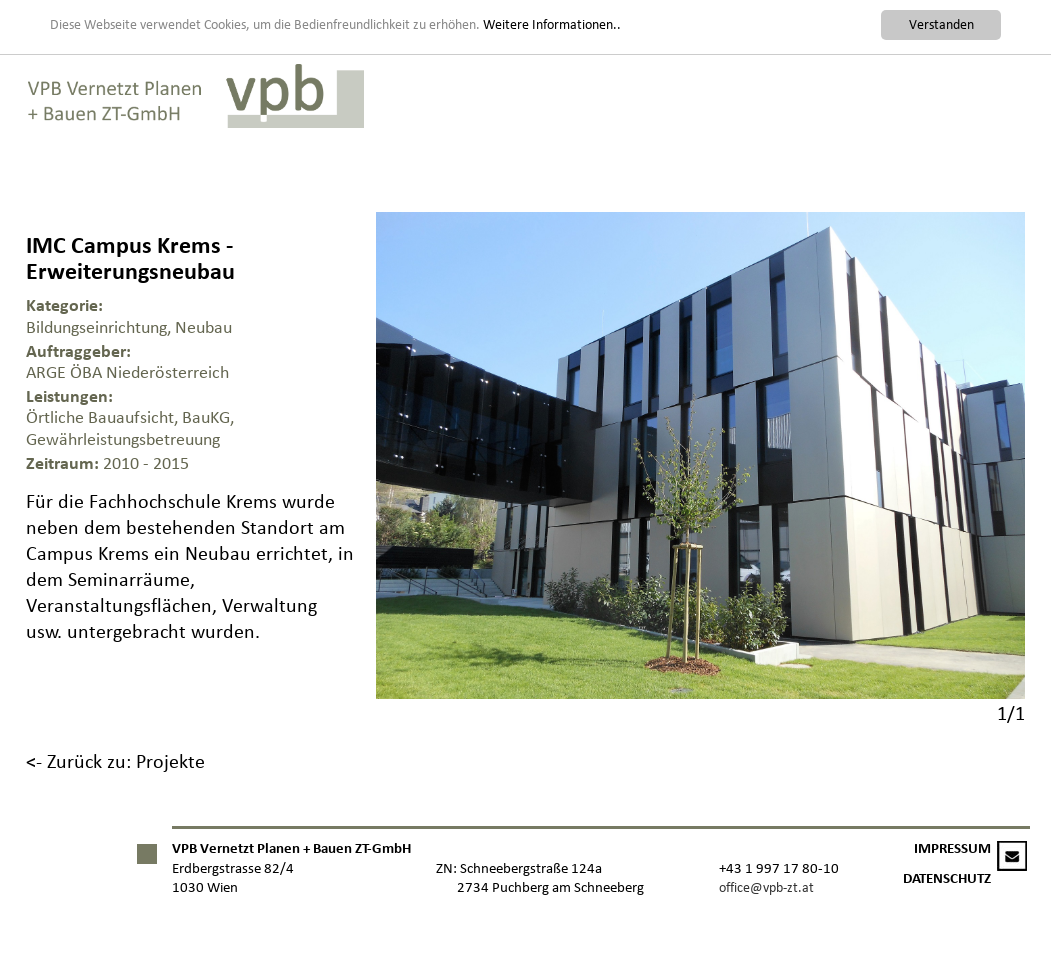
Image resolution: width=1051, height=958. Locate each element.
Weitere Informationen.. (552, 23)
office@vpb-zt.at (766, 887)
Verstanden (941, 24)
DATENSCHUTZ (947, 878)
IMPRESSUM (952, 848)
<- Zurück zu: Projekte (115, 761)
